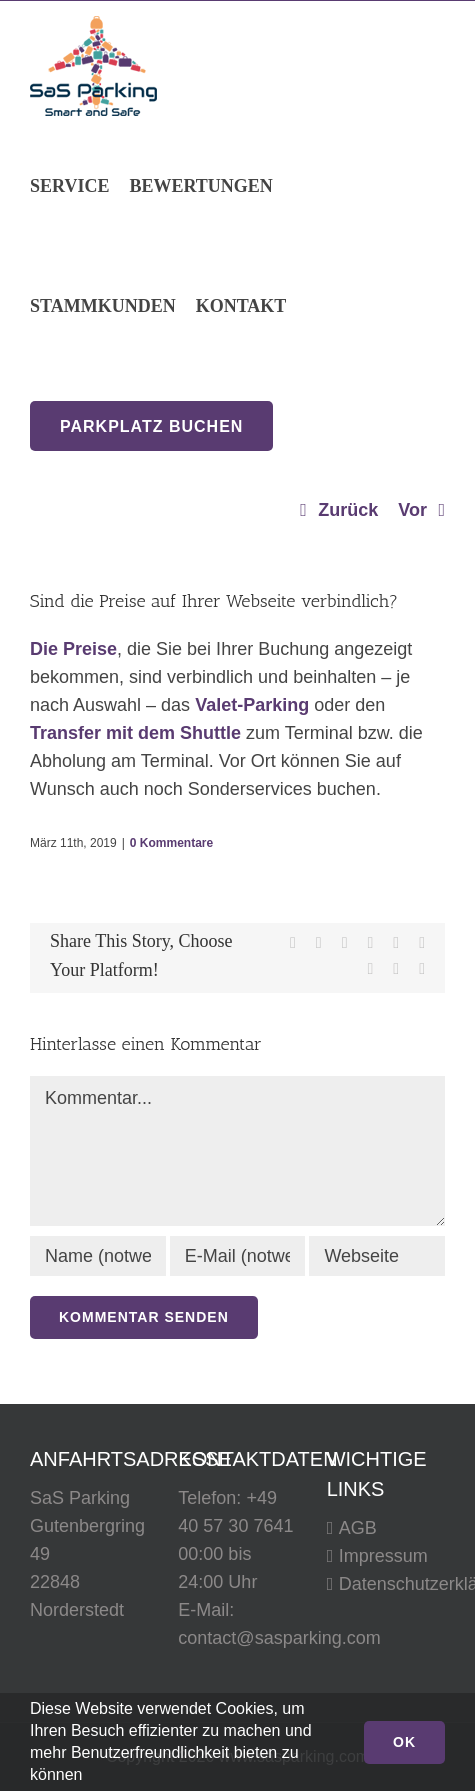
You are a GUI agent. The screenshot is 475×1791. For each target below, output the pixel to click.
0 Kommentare (171, 843)
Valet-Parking (252, 705)
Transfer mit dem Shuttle (135, 733)
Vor (412, 510)
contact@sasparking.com (279, 1638)
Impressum (383, 1556)
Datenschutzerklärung (387, 1584)
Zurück (348, 510)
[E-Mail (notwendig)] (238, 1256)
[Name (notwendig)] (98, 1256)
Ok (404, 1742)
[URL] (377, 1256)
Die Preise (73, 649)
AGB (358, 1528)
